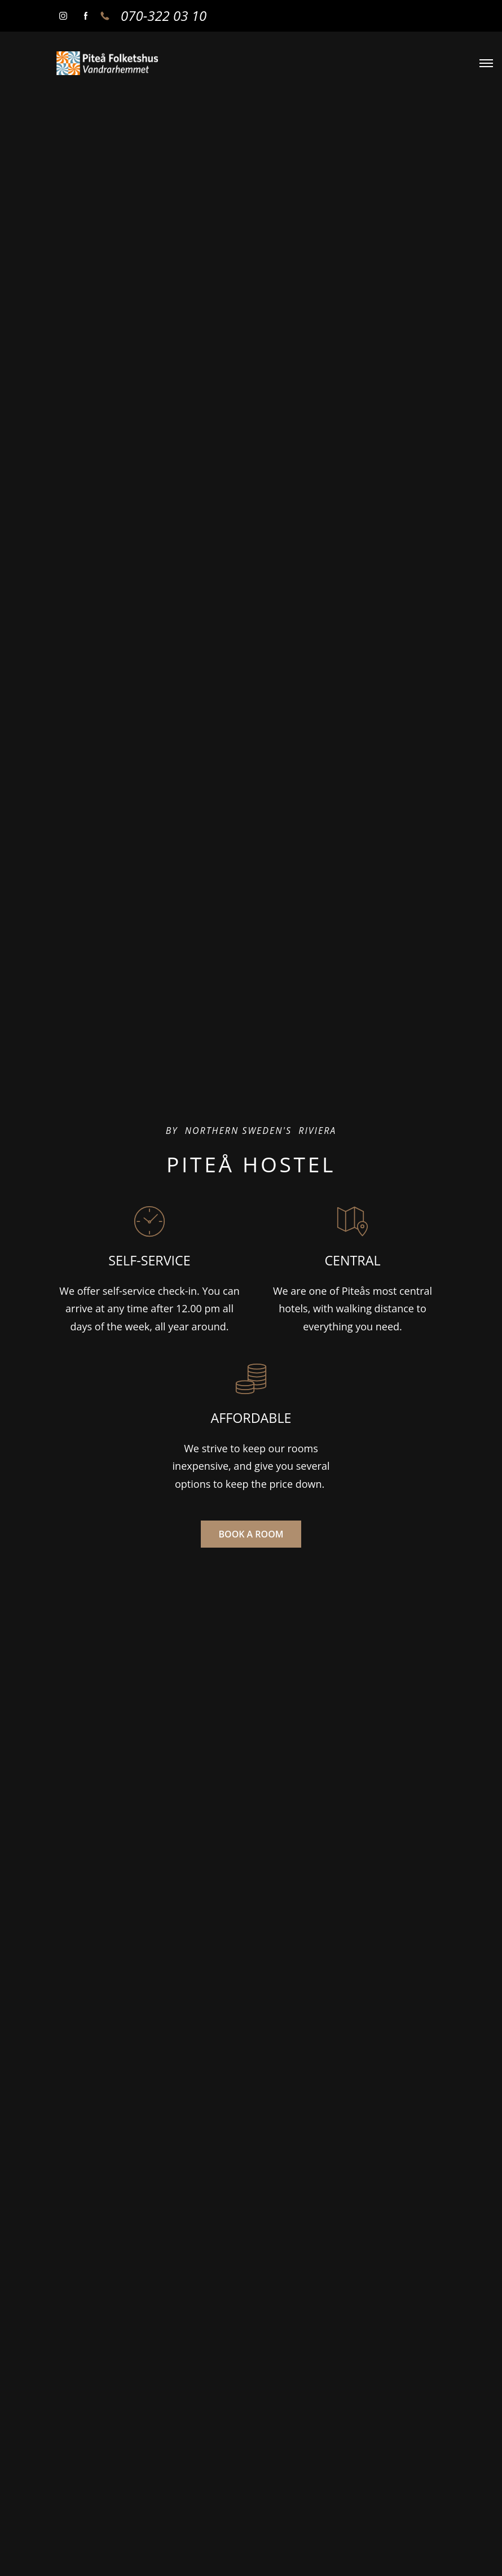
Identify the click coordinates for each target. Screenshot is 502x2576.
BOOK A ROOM (251, 1534)
